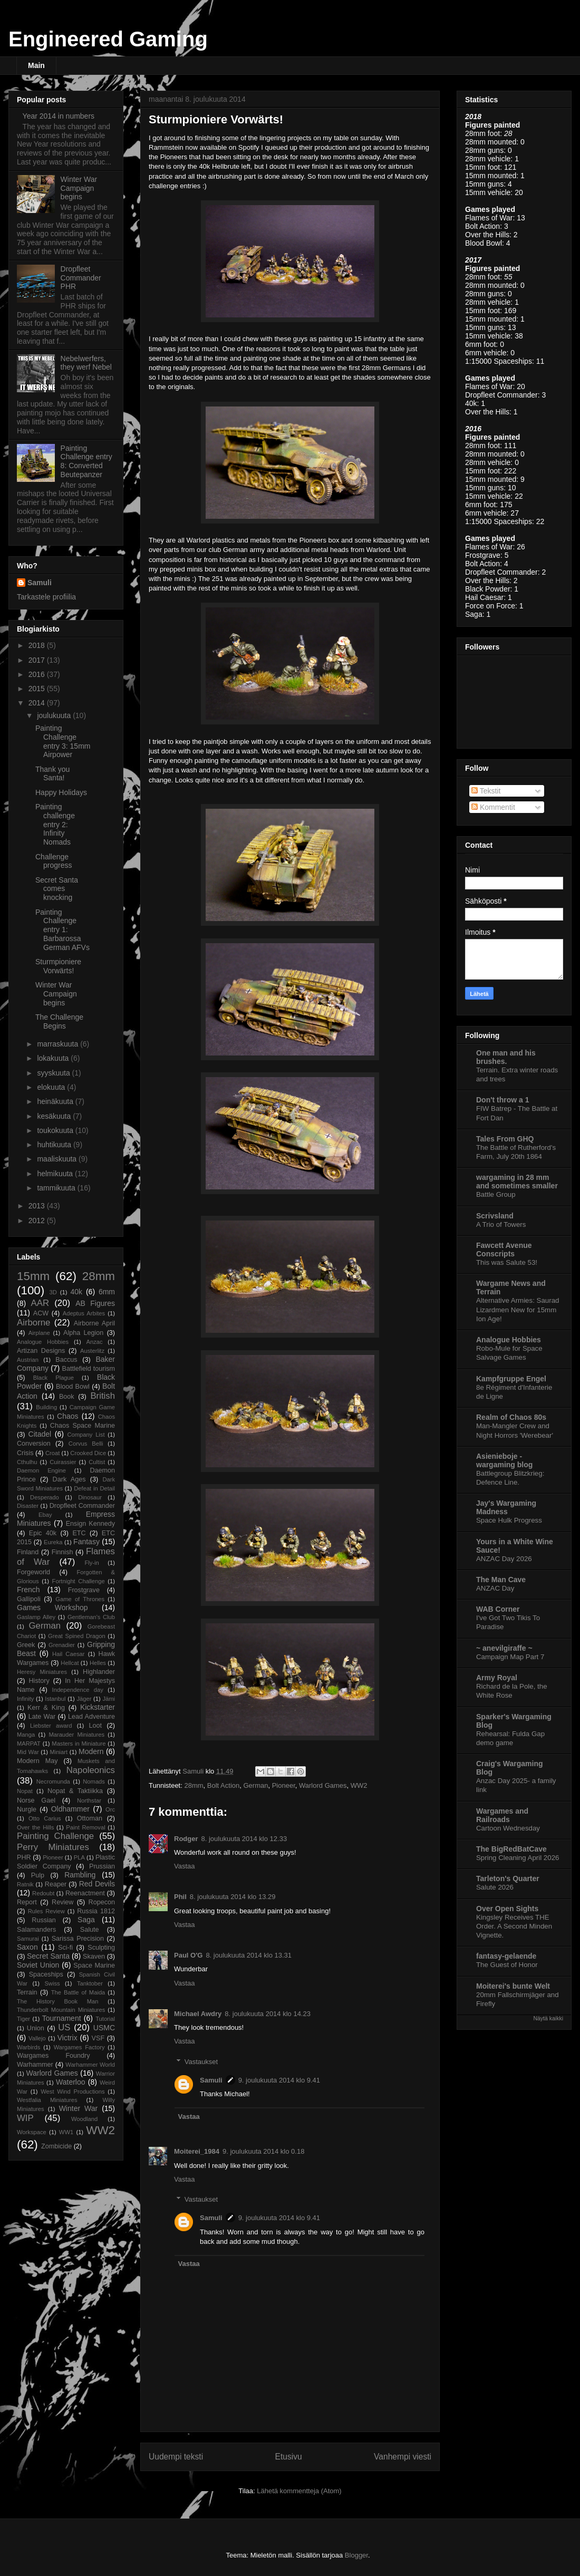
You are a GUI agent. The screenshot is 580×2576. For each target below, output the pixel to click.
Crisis (25, 1453)
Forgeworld (33, 1572)
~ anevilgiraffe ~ (504, 1648)
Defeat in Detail (94, 1488)
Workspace (31, 2132)
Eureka (53, 1542)
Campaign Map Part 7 (510, 1657)
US (64, 2027)
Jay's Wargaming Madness (506, 1507)
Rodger (186, 1839)
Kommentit (493, 807)
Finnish (62, 1552)
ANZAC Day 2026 (504, 1559)
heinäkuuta (56, 1101)
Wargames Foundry (53, 2055)
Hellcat (70, 1663)
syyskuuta (54, 1073)
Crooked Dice (88, 1453)
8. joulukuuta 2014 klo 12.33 (244, 1839)
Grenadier (62, 1645)
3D (52, 1292)
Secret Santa (48, 1956)
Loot (95, 1725)
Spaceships (46, 1974)
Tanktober (90, 1983)
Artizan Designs (41, 1350)
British (102, 1396)
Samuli (211, 2080)
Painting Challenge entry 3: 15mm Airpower (62, 741)
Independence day (77, 1690)
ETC (78, 1533)
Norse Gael (36, 1800)
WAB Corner (497, 1609)
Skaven (94, 1956)
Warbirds (28, 2047)
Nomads (94, 1781)
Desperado (44, 1497)
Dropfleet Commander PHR (81, 278)
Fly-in (91, 1563)
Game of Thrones (79, 1599)
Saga (86, 1919)
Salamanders (36, 1929)
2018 (37, 645)
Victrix (67, 2037)
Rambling (79, 1875)
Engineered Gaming (108, 39)
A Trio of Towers (501, 1224)
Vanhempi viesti (402, 2456)
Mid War (28, 1752)
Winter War (78, 2108)
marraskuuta (58, 1044)
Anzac (94, 1342)
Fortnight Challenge (78, 1581)
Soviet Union (38, 1965)
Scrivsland (495, 1216)
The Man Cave (501, 1579)
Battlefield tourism (88, 1368)
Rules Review (46, 1911)
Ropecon (102, 1902)
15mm (33, 1276)
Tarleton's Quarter (507, 1878)
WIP (25, 2118)
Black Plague (53, 1377)
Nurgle (26, 1809)
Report (27, 1902)
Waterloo (70, 2082)
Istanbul (55, 1699)
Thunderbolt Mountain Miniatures (61, 2010)
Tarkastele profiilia (46, 597)
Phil (180, 1897)
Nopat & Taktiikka (75, 1791)
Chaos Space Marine (82, 1425)
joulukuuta (55, 715)
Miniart (59, 1752)
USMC (104, 2027)
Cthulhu (27, 1462)
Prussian (102, 1866)
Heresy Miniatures (42, 1672)
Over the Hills (35, 1827)
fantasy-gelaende (506, 1956)
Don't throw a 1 (502, 1100)
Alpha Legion (83, 1333)
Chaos (67, 1416)
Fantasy (86, 1541)
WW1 (66, 2132)
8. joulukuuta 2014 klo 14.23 (268, 2014)
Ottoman (89, 1818)
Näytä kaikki (548, 2018)
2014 (37, 703)
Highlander (99, 1672)
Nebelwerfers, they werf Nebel (86, 363)
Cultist (97, 1462)
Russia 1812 (96, 1911)
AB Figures (95, 1303)
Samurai (28, 1938)
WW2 (359, 1785)
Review (62, 1902)
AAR (40, 1303)
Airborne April (94, 1323)
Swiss (52, 1983)
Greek (26, 1645)
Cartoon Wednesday (508, 1828)
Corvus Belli (86, 1443)
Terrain (27, 1992)
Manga (26, 1734)
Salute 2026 (495, 1887)
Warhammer (35, 2064)
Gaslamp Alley (36, 1617)
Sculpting (101, 1947)
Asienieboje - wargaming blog (504, 1460)
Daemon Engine (41, 1470)
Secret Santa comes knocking (56, 889)
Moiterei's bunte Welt (513, 1986)
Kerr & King (46, 1707)
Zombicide (56, 2146)
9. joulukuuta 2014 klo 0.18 (263, 2151)
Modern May (37, 1761)
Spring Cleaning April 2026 (517, 1858)
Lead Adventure (91, 1716)
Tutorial (105, 2019)
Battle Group (496, 1194)
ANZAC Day (495, 1588)
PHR (24, 1857)
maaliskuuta (58, 1159)
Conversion (34, 1443)
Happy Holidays (61, 792)
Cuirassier (63, 1462)
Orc (110, 1809)
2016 (37, 674)
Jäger (83, 1699)
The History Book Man (58, 2001)
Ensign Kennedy (90, 1523)
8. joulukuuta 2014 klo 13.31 (249, 1955)
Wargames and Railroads (502, 1815)
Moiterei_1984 (196, 2151)
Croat (52, 1453)
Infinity (25, 1699)
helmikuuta (56, 1173)
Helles (98, 1663)
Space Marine (94, 1965)
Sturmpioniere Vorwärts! (58, 966)
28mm (193, 1785)
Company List (85, 1434)
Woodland (84, 2119)
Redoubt (43, 1893)
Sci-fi (65, 1947)
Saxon (27, 1947)
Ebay (45, 1515)
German (255, 1785)
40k (77, 1291)
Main (36, 65)
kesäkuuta (55, 1116)
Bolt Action (223, 1785)
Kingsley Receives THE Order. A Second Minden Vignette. (514, 1926)
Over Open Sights (507, 1908)
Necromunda (53, 1781)
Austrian (27, 1360)
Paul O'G (188, 1955)
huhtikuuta (55, 1144)
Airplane (39, 1333)
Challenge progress (53, 861)
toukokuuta (56, 1130)
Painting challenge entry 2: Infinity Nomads (55, 824)
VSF (98, 2038)
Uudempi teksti (176, 2456)
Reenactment (85, 1893)
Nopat (25, 1791)
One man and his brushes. (506, 1057)
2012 (37, 1220)
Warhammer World (90, 2064)
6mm (107, 1291)
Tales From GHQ (505, 1139)
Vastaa (184, 1866)
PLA (79, 1857)
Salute (89, 1929)
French (28, 1589)
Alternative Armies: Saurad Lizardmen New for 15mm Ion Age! (517, 1309)
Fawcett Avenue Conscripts (504, 1249)
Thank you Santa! (52, 773)
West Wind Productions (72, 2091)
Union (35, 2028)
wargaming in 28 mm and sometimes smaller (517, 1181)
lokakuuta (54, 1058)
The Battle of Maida (78, 1992)
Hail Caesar (68, 1654)
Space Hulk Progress (509, 1520)
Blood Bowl (73, 1386)
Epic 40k (42, 1533)
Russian (44, 1920)
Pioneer (283, 1785)
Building (46, 1407)
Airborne (33, 1323)
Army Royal (496, 1677)
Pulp (37, 1875)
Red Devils (97, 1884)
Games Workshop (52, 1607)
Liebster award (51, 1725)
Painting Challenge (55, 1836)
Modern (91, 1751)
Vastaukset (201, 2062)
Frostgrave (84, 1590)
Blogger (356, 2555)
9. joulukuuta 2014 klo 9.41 (279, 2080)
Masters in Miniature (78, 1743)
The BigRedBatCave (511, 1849)
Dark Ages (69, 1479)
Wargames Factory (79, 2047)
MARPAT (29, 1743)
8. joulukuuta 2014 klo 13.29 (233, 1897)
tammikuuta (57, 1188)
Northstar (89, 1800)
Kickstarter (97, 1707)
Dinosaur (90, 1497)
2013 (37, 1206)
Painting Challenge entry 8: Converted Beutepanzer (86, 461)
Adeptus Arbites (84, 1313)
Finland (27, 1552)
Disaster (27, 1506)
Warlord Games (323, 1785)
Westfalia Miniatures (47, 2100)
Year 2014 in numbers (58, 116)
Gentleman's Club (91, 1617)
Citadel (40, 1434)
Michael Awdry (197, 2014)
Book (66, 1396)
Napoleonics (90, 1770)
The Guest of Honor (507, 1965)
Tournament (61, 2018)
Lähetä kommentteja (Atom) (299, 2491)
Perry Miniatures (53, 1847)
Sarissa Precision (78, 1938)
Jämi (108, 1699)
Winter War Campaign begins (79, 188)
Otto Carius (44, 1818)
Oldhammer (70, 1809)
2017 (37, 660)
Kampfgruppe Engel (511, 1378)
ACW (41, 1313)
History (39, 1680)
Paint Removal (85, 1827)
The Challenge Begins (59, 1021)
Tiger (23, 2019)
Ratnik (25, 1884)
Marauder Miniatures (76, 1734)
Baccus (66, 1359)
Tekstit (485, 791)
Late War (41, 1716)
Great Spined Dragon (76, 1636)
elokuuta (52, 1087)
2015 (37, 688)
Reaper (55, 1884)
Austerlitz (92, 1351)
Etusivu (288, 2456)
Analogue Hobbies (43, 1342)
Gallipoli (29, 1599)
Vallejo (37, 2038)
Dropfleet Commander (82, 1505)
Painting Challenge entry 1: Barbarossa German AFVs (62, 930)
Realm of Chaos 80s (511, 1417)
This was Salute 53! (506, 1262)
